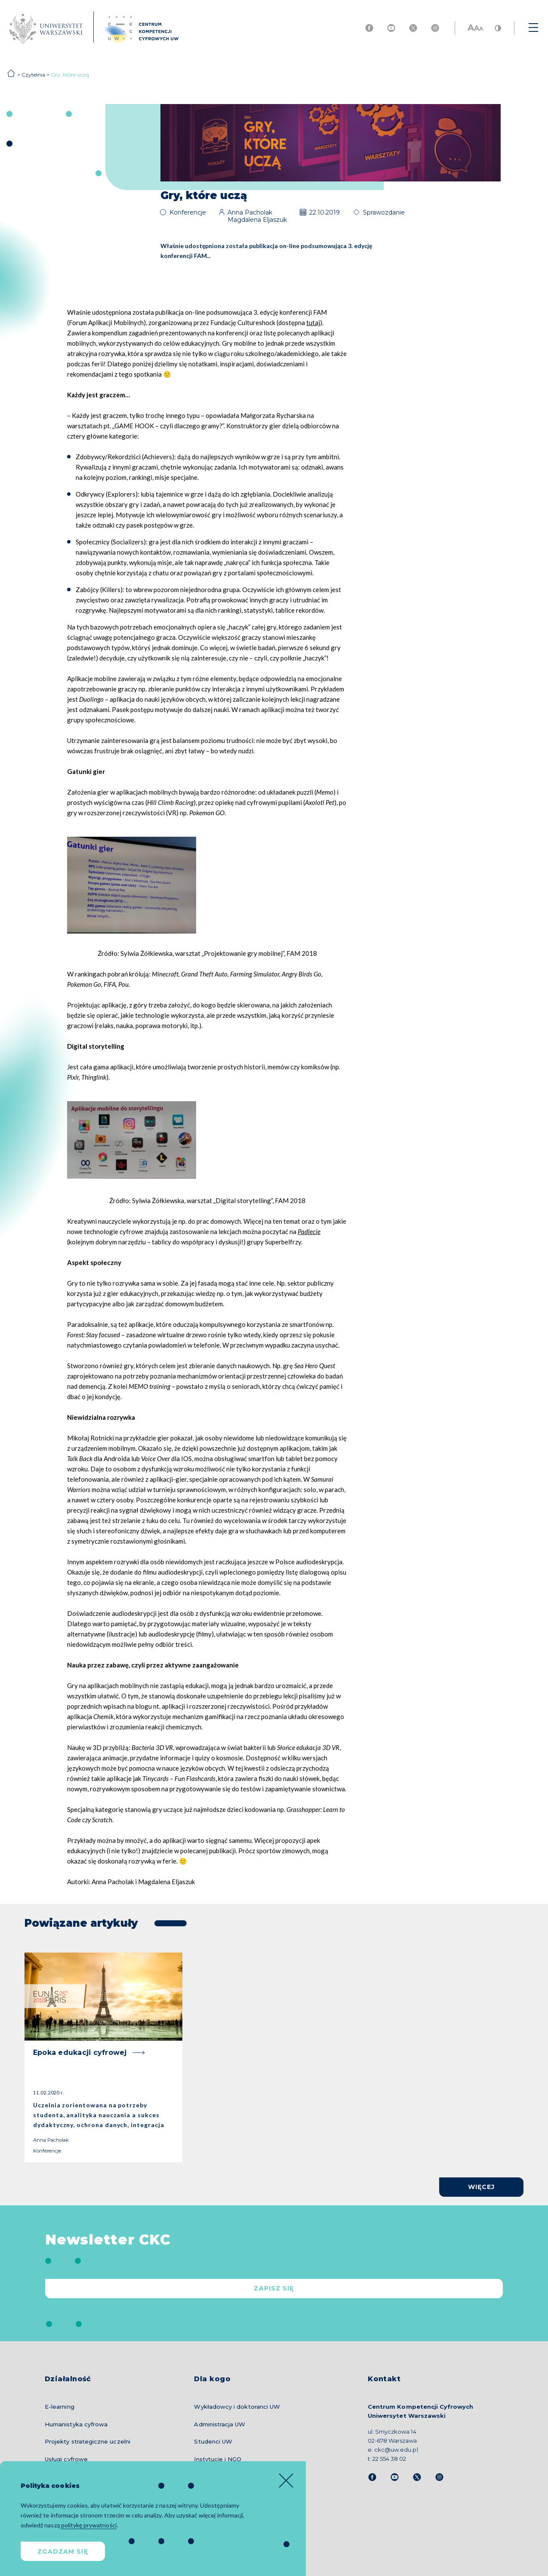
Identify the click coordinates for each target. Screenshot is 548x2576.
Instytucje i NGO (217, 2459)
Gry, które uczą (70, 74)
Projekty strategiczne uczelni (87, 2441)
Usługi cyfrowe (66, 2459)
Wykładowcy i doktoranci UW (237, 2406)
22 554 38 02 (389, 2458)
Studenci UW (213, 2441)
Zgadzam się (62, 2551)
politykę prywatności (89, 2525)
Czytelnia (33, 74)
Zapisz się (274, 2288)
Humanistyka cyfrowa (76, 2424)
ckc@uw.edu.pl (396, 2449)
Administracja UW (219, 2424)
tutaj (313, 322)
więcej (481, 2187)
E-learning (59, 2406)
